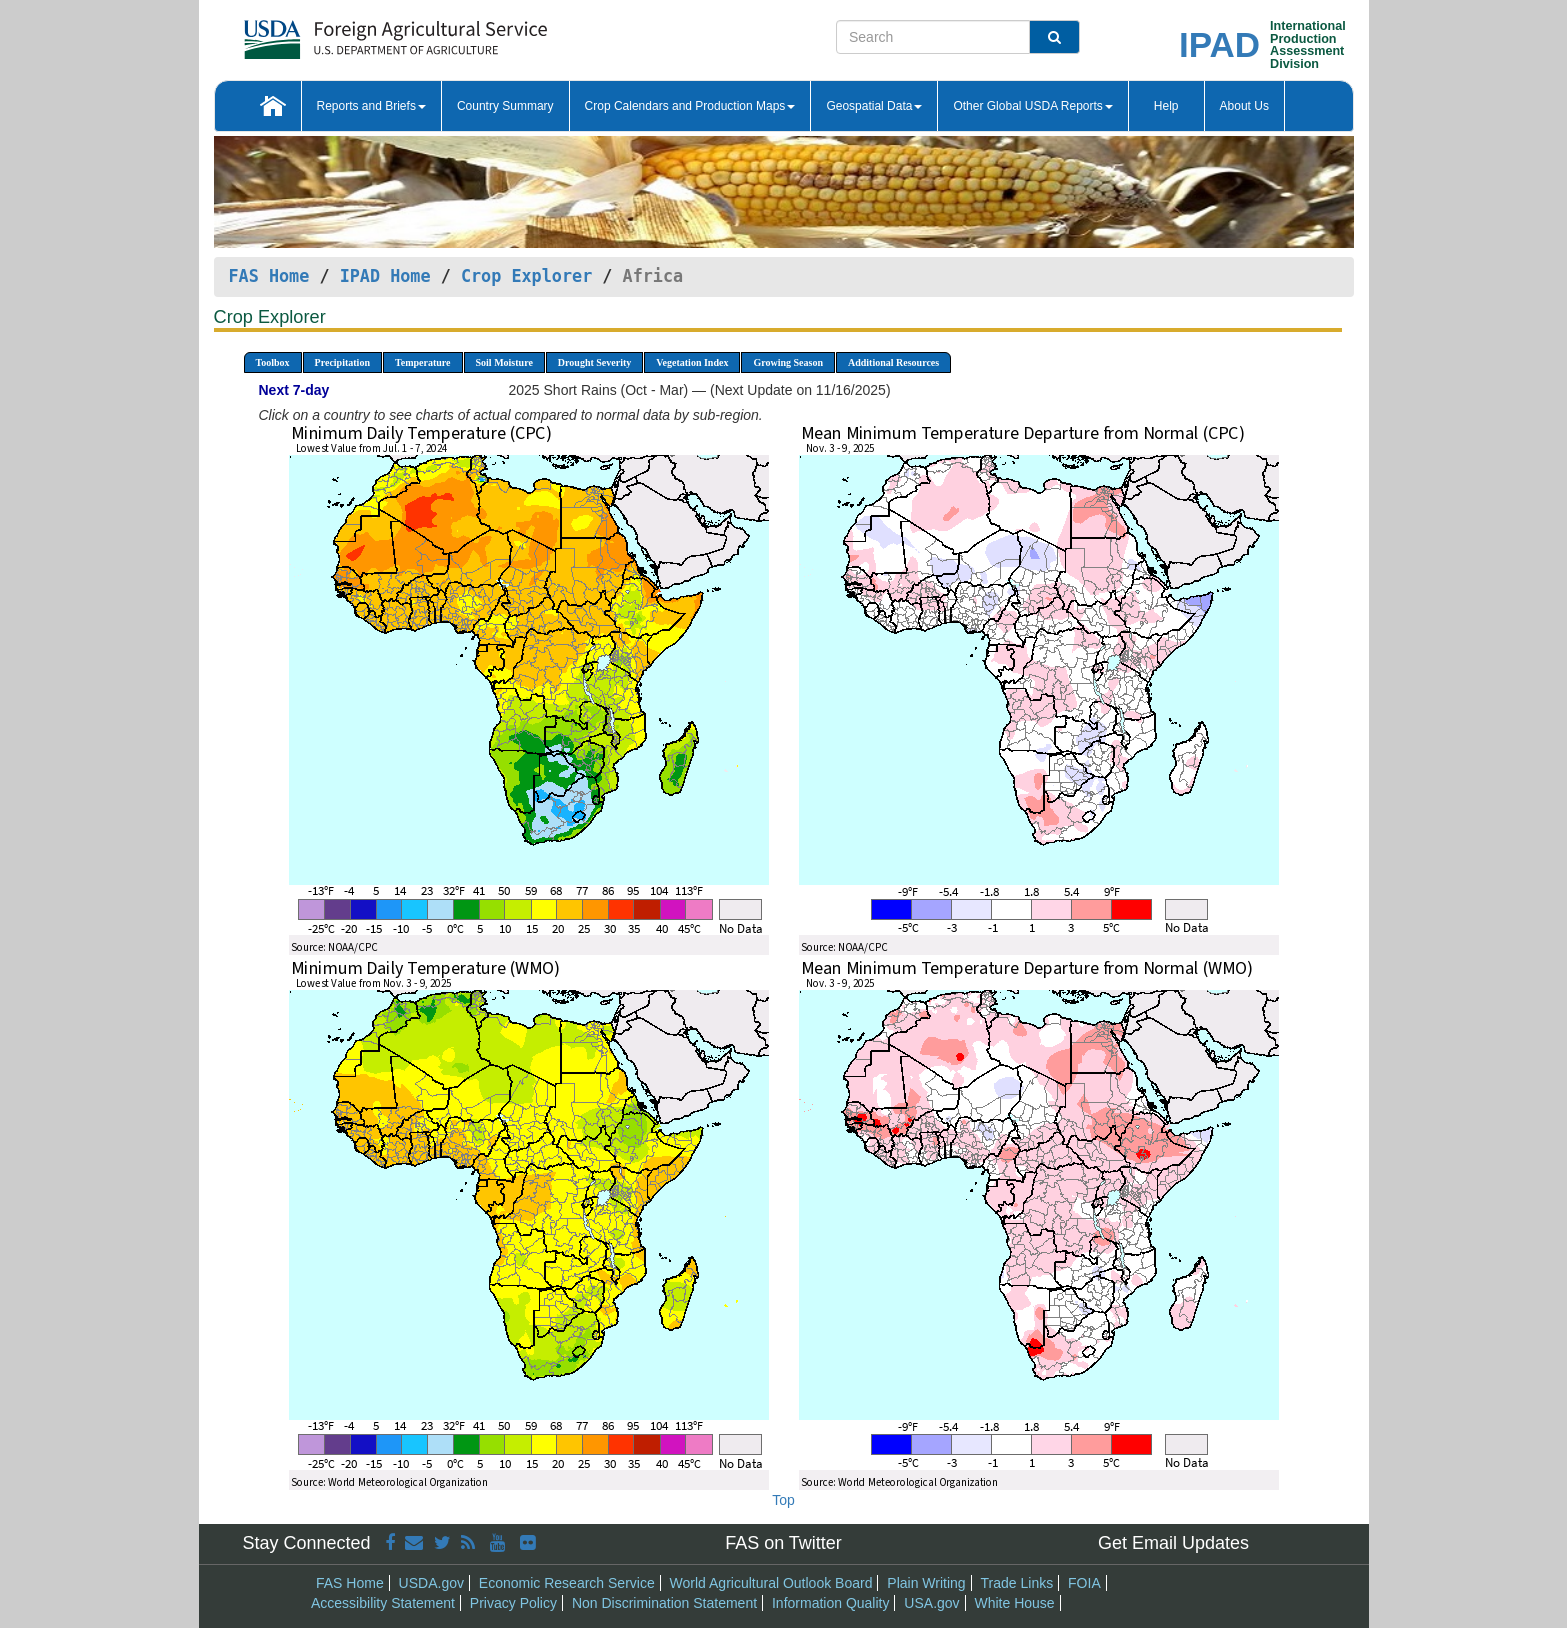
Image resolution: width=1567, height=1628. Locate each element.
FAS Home (269, 276)
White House (1014, 1603)
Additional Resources (893, 362)
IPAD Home (385, 276)
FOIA (1084, 1583)
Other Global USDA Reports (1032, 106)
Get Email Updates (1173, 1543)
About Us (1244, 106)
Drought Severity (594, 362)
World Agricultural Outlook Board (771, 1583)
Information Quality (831, 1603)
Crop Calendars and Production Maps (690, 106)
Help (1166, 106)
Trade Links (1017, 1583)
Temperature (423, 362)
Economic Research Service (567, 1583)
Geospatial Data (874, 106)
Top (783, 1500)
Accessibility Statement (383, 1603)
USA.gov (931, 1603)
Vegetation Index (692, 362)
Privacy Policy (513, 1603)
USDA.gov (431, 1583)
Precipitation (342, 362)
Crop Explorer (526, 276)
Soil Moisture (504, 362)
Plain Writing (926, 1583)
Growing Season (788, 362)
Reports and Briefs (371, 106)
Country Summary (505, 106)
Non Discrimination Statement (664, 1603)
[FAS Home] (345, 32)
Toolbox (273, 362)
